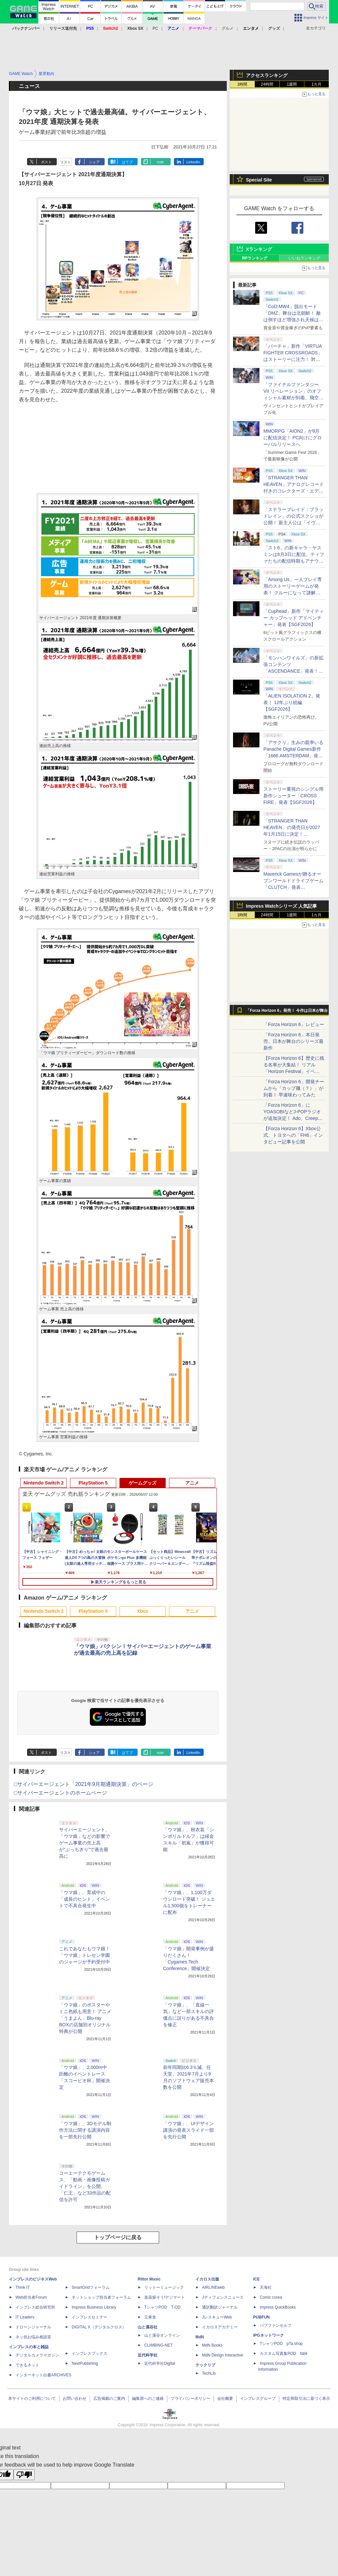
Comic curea (271, 2297)
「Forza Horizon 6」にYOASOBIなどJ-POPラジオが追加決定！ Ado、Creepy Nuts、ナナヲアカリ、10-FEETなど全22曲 (292, 1118)
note (160, 162)
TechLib (209, 2373)
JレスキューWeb (217, 2317)
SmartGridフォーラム (91, 2287)
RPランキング (254, 258)
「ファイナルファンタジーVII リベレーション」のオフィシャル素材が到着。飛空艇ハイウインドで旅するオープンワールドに (293, 398)
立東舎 (150, 2317)
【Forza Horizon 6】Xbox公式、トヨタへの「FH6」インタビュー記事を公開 (293, 1135)
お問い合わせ (74, 2398)
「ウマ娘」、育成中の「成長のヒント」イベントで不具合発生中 (84, 1899)
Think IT (23, 2287)
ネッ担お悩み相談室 (33, 2337)
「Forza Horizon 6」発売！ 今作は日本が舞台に (287, 1012)
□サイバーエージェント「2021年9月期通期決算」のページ (83, 1784)
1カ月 (317, 84)
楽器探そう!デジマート (164, 2297)
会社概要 (225, 2398)
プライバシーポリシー (190, 2398)
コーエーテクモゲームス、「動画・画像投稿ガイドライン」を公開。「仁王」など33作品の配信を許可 (85, 2186)
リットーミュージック (164, 2287)
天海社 (266, 2287)
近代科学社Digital (159, 2363)
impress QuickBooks (278, 2307)
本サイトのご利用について (32, 2398)
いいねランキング (304, 258)
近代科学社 (147, 2355)
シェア (94, 162)
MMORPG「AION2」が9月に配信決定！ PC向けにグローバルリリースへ (292, 437)
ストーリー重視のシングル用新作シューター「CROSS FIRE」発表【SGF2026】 (293, 795)
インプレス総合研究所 (35, 2307)
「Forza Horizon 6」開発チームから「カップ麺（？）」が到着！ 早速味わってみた (293, 1088)
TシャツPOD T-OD (162, 2307)
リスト (65, 162)
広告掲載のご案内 (109, 2398)
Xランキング (259, 249)
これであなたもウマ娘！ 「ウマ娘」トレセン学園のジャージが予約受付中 (84, 1955)
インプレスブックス (89, 2353)
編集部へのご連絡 (148, 2398)
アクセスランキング (266, 75)
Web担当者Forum (31, 2297)
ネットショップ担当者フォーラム (101, 2297)
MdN (199, 2337)
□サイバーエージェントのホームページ (60, 1793)
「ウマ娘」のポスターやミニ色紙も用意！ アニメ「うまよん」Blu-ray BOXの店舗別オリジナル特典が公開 (85, 2018)
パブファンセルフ (275, 2325)
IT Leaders (25, 2317)
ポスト (46, 162)
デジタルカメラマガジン (37, 2355)
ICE (256, 2279)
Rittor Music (149, 2279)
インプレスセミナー (89, 2317)
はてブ (127, 162)
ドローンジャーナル (33, 2327)
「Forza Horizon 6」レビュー (293, 1024)
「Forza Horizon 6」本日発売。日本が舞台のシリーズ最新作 (293, 1041)
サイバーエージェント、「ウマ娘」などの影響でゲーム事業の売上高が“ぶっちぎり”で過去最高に (84, 1843)
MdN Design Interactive (222, 2355)
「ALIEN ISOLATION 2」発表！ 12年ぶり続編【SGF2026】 (291, 702)
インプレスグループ (258, 2398)
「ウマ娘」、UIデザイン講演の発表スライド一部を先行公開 (188, 2130)
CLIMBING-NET (158, 2345)
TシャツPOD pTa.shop (281, 2343)
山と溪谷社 (147, 2327)
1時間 (242, 84)
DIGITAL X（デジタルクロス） (99, 2327)
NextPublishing (85, 2363)
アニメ (192, 1483)
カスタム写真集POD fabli (283, 2353)
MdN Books (212, 2345)
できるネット (27, 2365)
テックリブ (205, 2365)
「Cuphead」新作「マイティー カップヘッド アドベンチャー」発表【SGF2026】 (293, 618)
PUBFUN (261, 2317)
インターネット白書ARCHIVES (43, 2375)
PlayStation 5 (93, 1483)
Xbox (142, 1611)
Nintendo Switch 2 (43, 1483)
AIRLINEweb (213, 2287)
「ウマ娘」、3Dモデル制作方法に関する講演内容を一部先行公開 (85, 2130)
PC (155, 28)
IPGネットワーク (268, 2335)
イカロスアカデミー (220, 2327)
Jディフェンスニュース (223, 2297)
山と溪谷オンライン (162, 2335)
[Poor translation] (24, 2474)
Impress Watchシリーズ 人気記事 (281, 906)
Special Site (259, 179)
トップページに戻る (118, 2237)
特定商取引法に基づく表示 (306, 2398)
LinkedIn (193, 162)
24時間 (267, 84)
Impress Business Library (94, 2307)
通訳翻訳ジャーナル (220, 2307)
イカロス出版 (207, 2279)
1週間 (292, 84)
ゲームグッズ (142, 1483)
